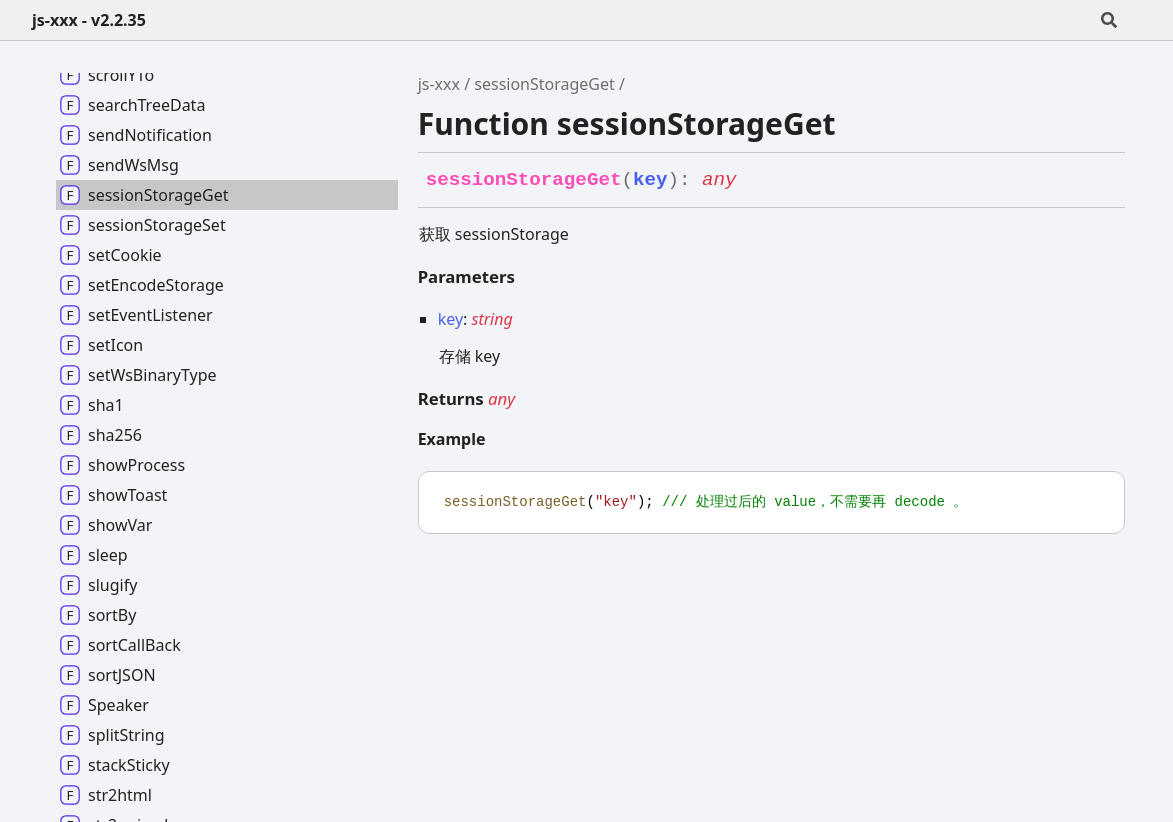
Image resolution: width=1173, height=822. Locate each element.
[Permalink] (754, 180)
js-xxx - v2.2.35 (89, 20)
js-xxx (439, 84)
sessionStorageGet (544, 84)
